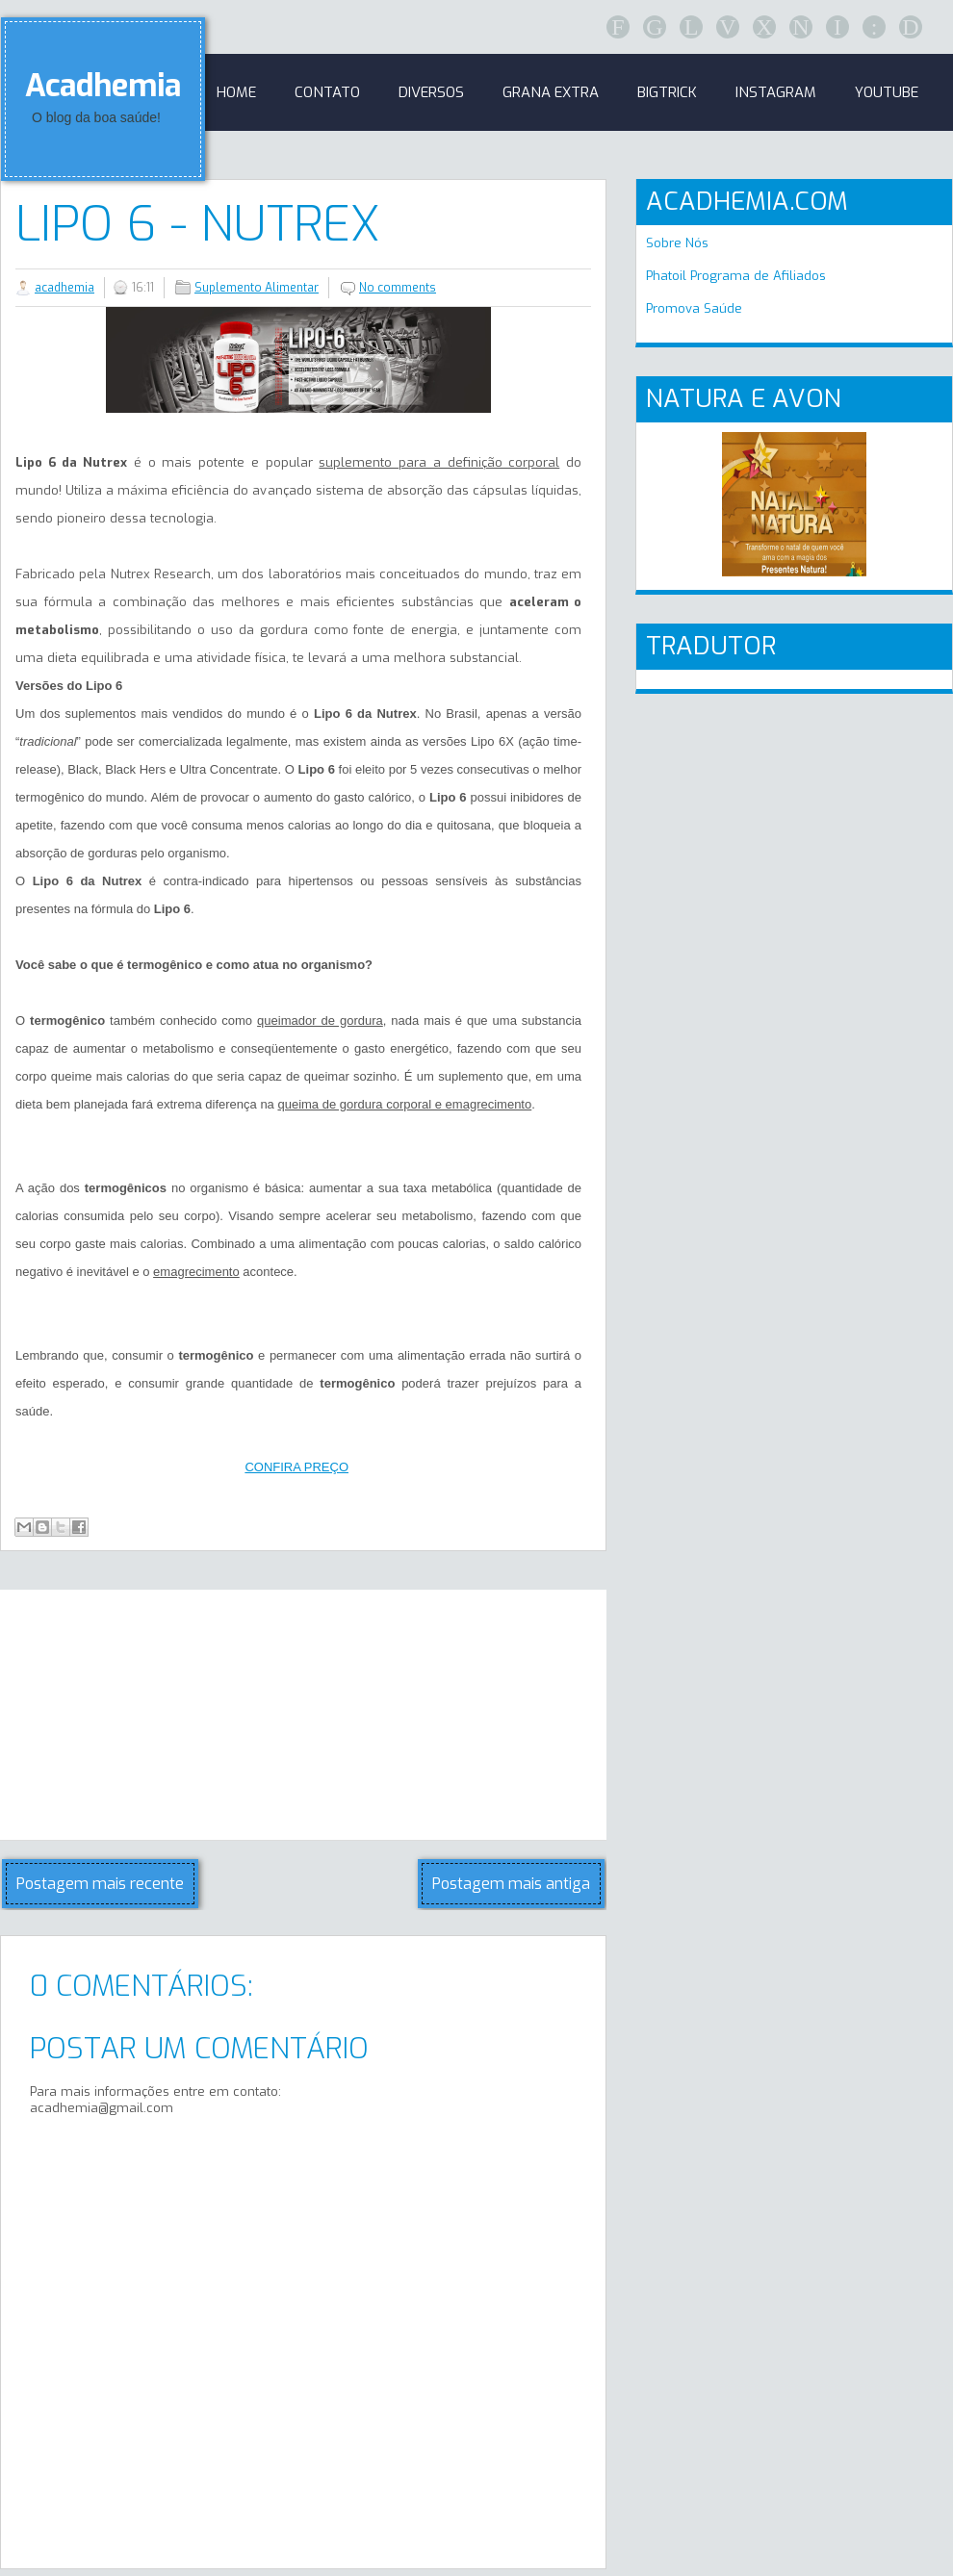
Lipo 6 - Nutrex (197, 224)
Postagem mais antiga (511, 1884)
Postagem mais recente (100, 1884)
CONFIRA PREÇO (296, 1467)
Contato (327, 92)
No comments (397, 287)
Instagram (775, 92)
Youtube (886, 92)
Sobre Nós (677, 243)
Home (236, 92)
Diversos (431, 92)
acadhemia (64, 287)
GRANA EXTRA (550, 92)
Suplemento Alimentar (256, 287)
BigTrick (667, 92)
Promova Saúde (694, 308)
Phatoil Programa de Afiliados (736, 276)
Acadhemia (103, 85)
